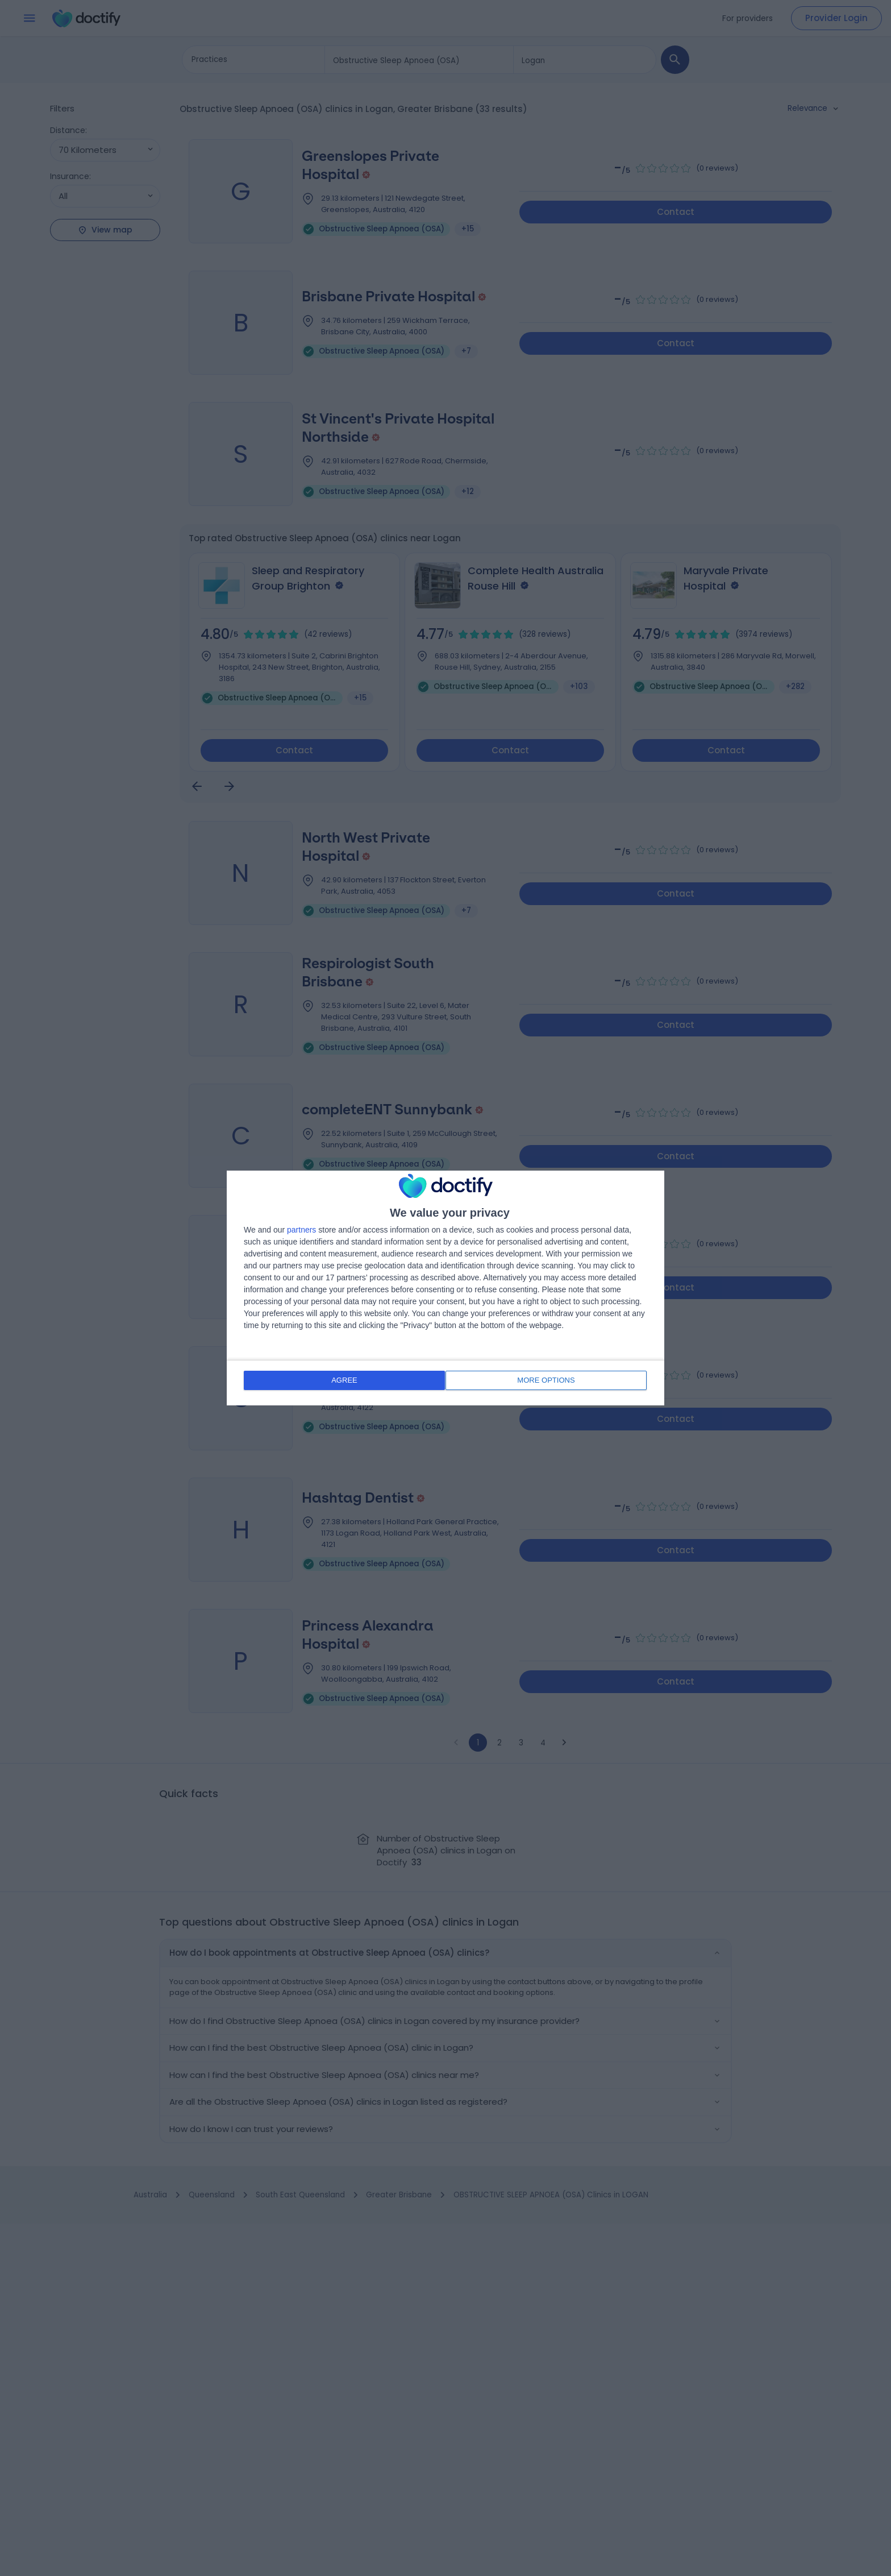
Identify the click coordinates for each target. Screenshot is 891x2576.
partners (301, 1231)
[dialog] (445, 1288)
